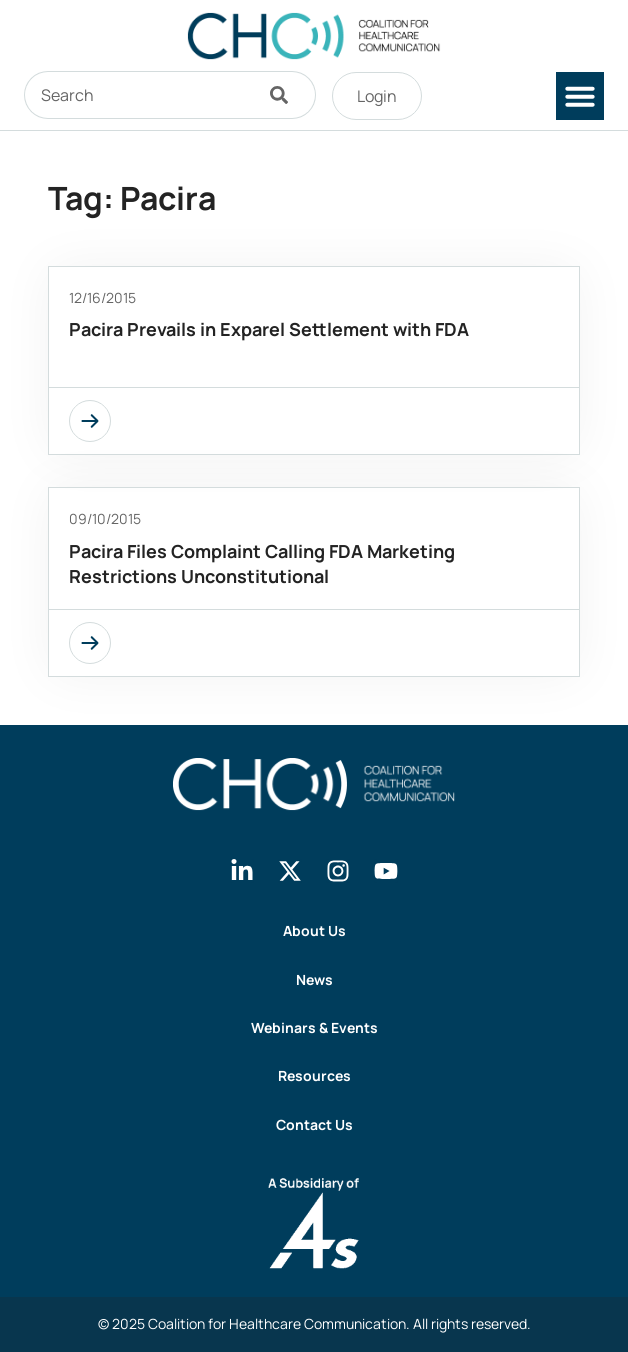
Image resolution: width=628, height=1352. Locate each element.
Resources (314, 1075)
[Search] (284, 95)
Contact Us (314, 1124)
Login (377, 96)
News (314, 979)
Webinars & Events (314, 1027)
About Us (314, 930)
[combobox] (138, 95)
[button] (580, 96)
